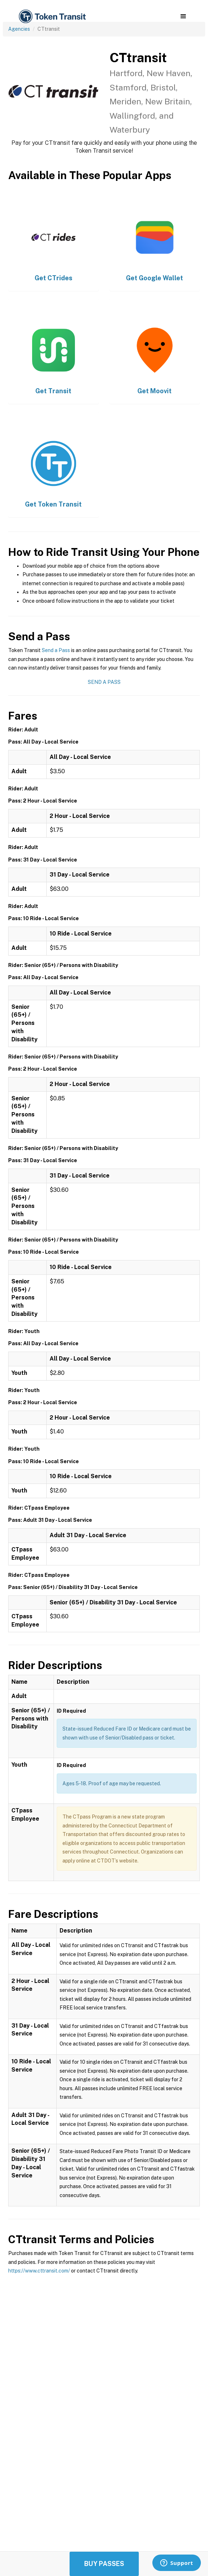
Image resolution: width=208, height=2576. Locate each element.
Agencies (19, 29)
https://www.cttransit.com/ (39, 2271)
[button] (183, 16)
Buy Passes (104, 2563)
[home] (51, 16)
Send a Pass (56, 650)
